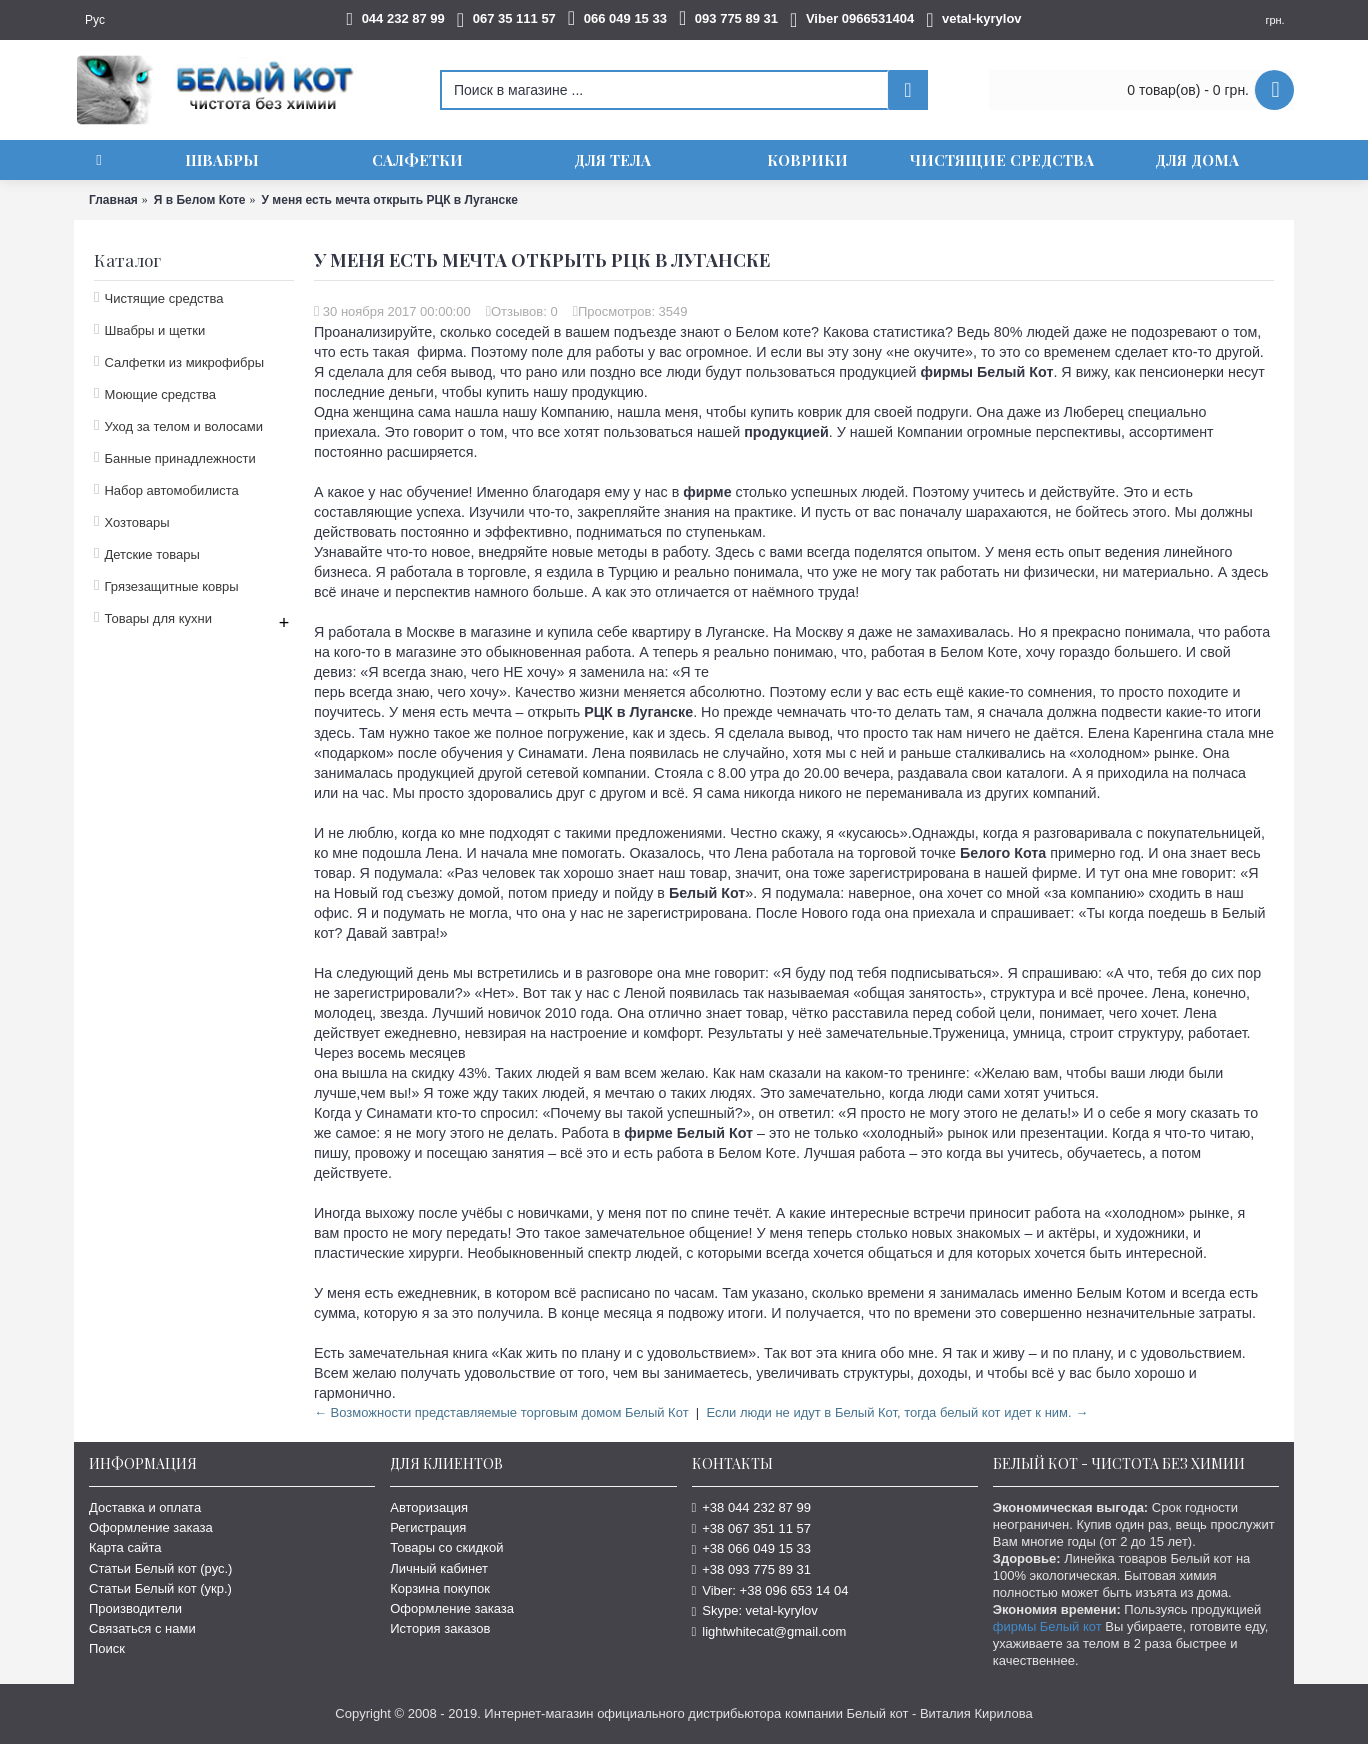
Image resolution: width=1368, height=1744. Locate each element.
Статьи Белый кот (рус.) (160, 1568)
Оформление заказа (151, 1527)
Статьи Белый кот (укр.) (160, 1588)
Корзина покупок (440, 1588)
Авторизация (429, 1507)
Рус (95, 20)
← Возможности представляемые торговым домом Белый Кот (501, 1412)
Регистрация (428, 1527)
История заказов (440, 1628)
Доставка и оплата (145, 1507)
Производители (135, 1608)
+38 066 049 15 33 (752, 1548)
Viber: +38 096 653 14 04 (770, 1590)
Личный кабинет (439, 1568)
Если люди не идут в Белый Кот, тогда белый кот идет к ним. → (897, 1412)
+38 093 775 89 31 (752, 1569)
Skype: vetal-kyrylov (755, 1610)
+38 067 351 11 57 (752, 1528)
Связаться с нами (142, 1628)
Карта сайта (125, 1547)
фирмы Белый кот (1047, 1626)
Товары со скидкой (446, 1547)
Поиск (107, 1648)
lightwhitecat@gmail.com (769, 1631)
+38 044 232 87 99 (752, 1507)
